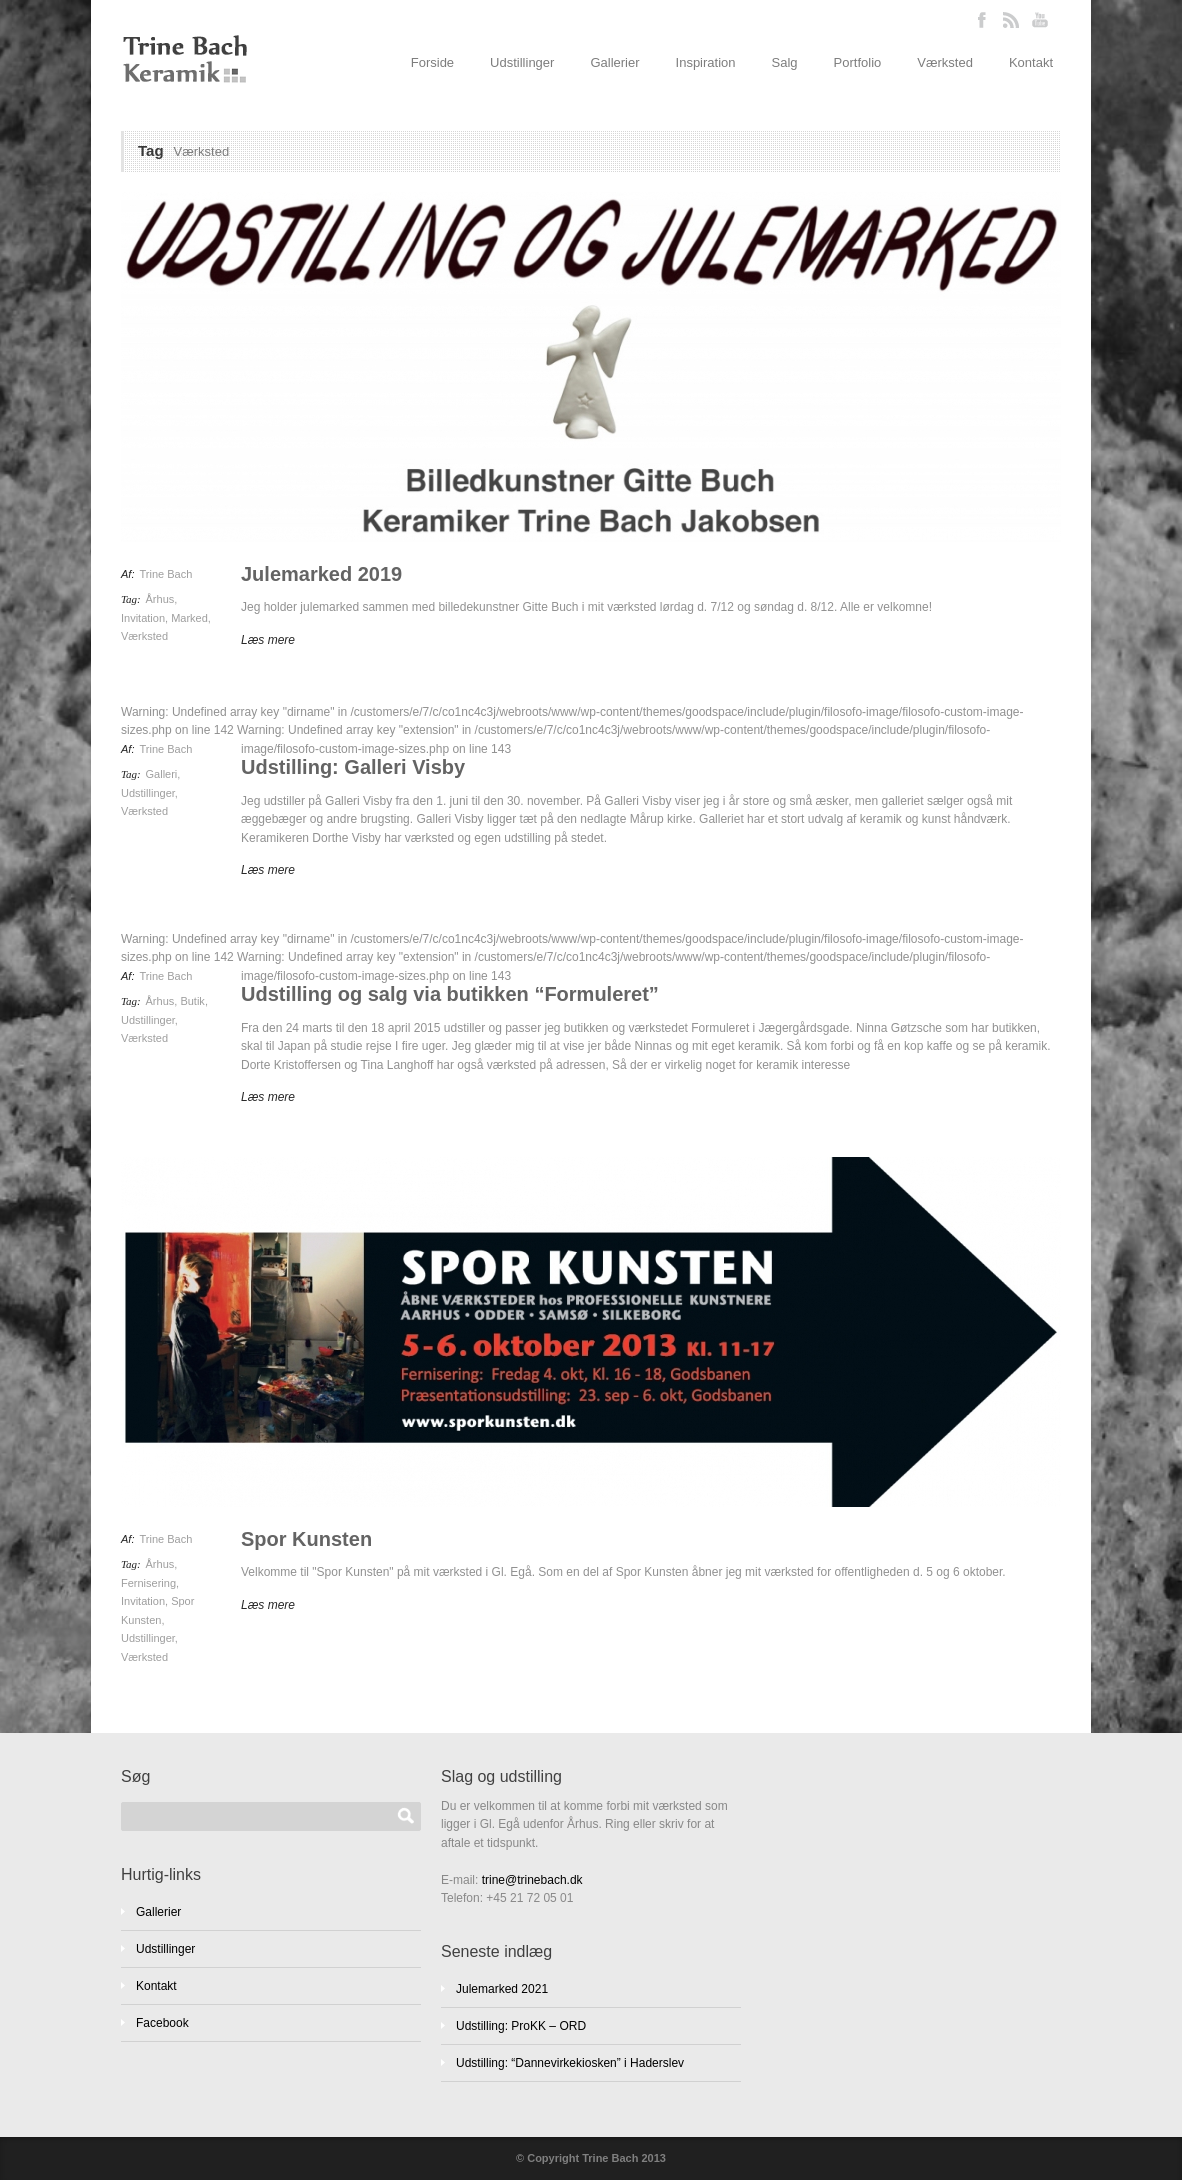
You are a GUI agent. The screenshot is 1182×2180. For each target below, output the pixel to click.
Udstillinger (522, 62)
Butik (192, 1001)
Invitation (143, 618)
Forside (432, 62)
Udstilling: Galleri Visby (353, 767)
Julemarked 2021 (502, 1989)
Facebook (162, 2023)
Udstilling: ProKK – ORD (521, 2026)
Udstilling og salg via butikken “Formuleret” (450, 994)
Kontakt (1031, 62)
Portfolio (858, 62)
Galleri (162, 774)
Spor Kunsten (306, 1539)
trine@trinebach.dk (532, 1880)
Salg (785, 62)
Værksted (945, 62)
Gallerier (614, 62)
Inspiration (706, 62)
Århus (160, 599)
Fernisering (148, 1583)
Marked (189, 618)
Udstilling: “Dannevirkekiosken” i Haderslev (570, 2063)
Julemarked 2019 (321, 574)
